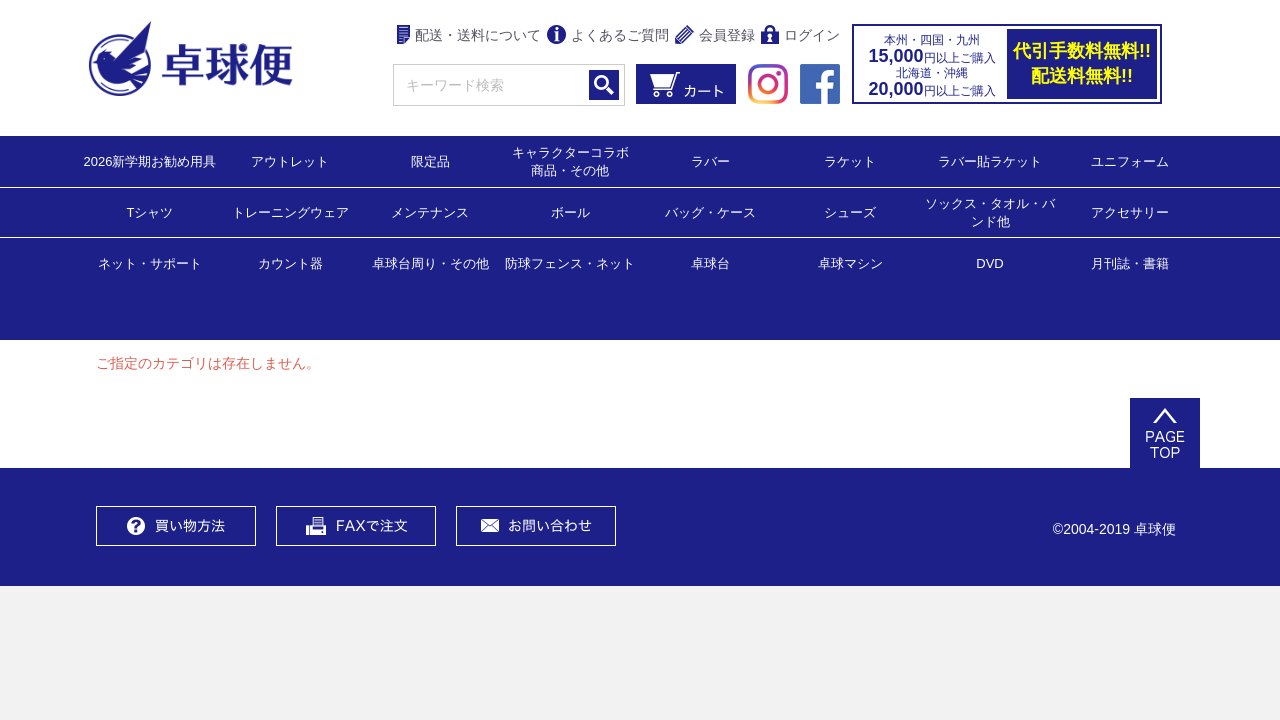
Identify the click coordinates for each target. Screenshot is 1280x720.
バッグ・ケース (710, 211)
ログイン (800, 36)
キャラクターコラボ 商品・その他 (576, 160)
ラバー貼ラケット (990, 160)
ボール (570, 211)
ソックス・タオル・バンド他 (990, 211)
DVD (989, 263)
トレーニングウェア (290, 211)
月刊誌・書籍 (1130, 262)
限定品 (430, 160)
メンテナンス (430, 211)
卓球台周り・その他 (430, 262)
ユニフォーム (1130, 160)
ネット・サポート (150, 262)
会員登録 (715, 36)
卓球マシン (850, 262)
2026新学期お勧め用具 (150, 160)
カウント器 (290, 262)
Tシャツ (150, 211)
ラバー (710, 160)
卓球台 (710, 262)
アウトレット (290, 160)
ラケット (850, 160)
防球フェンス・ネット (570, 262)
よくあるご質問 (608, 36)
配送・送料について (469, 36)
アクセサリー (1130, 211)
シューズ (850, 211)
